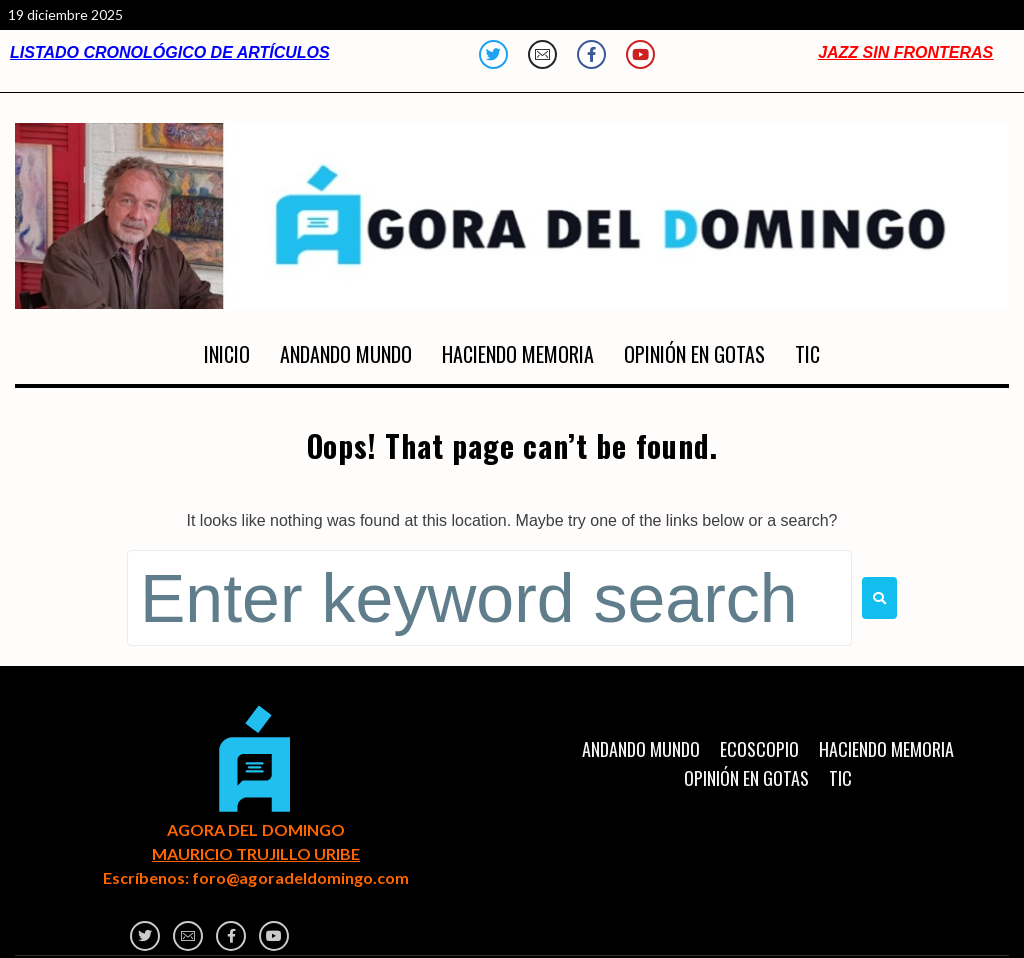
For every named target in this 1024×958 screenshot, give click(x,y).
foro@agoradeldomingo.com (300, 877)
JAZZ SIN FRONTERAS (905, 52)
